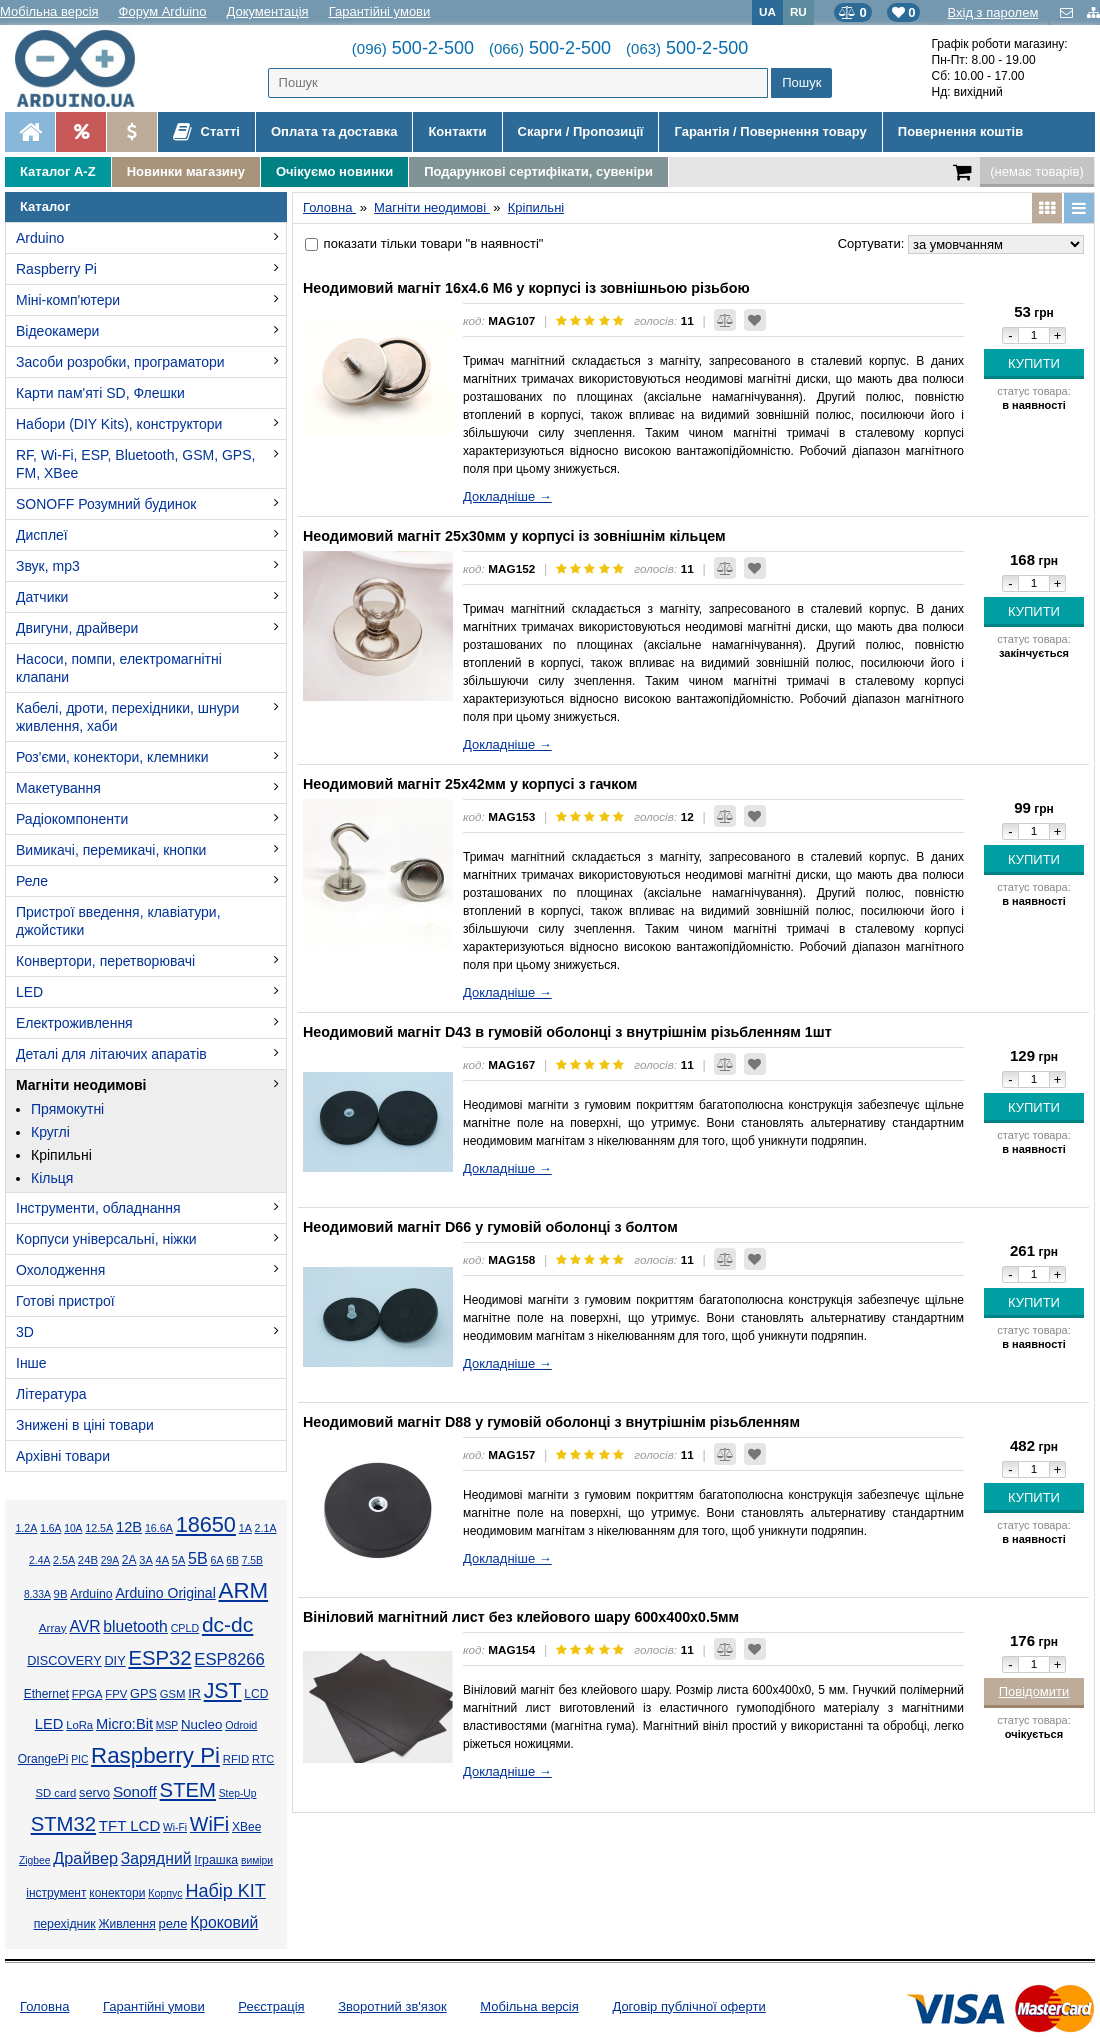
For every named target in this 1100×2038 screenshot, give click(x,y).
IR (194, 1694)
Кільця (52, 1178)
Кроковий (224, 1922)
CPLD (185, 1628)
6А (216, 1560)
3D (25, 1332)
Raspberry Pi (56, 269)
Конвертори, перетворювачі (105, 961)
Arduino (40, 238)
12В (129, 1527)
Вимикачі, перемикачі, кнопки (111, 850)
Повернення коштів (960, 131)
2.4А (39, 1560)
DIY (114, 1661)
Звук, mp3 (48, 566)
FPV (116, 1694)
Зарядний (156, 1858)
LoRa (79, 1725)
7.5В (252, 1560)
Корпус (165, 1893)
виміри (257, 1860)
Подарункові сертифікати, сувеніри (538, 171)
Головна (44, 2006)
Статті (206, 132)
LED (29, 992)
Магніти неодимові (81, 1085)
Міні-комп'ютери (68, 300)
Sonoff (135, 1791)
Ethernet (46, 1694)
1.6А (50, 1528)
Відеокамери (57, 331)
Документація (268, 11)
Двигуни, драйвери (77, 628)
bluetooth (135, 1626)
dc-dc (227, 1624)
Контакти (457, 131)
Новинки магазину (186, 171)
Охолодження (60, 1270)
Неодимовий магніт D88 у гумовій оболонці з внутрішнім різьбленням (551, 1422)
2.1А (266, 1528)
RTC (263, 1759)
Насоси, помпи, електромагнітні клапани (119, 668)
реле (173, 1923)
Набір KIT (225, 1891)
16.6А (159, 1528)
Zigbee (34, 1860)
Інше (31, 1363)
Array (53, 1627)
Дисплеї (42, 535)
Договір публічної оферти (688, 2006)
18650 (206, 1524)
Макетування (58, 788)
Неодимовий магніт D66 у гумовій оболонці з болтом (490, 1227)
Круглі (50, 1132)
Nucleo (201, 1724)
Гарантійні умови (380, 11)
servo (94, 1793)
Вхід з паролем (992, 12)
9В (61, 1594)
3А (145, 1560)
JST (223, 1691)
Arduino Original (165, 1593)
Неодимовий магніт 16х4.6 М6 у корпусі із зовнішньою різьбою (526, 288)
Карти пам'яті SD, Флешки (100, 393)
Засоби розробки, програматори (120, 362)
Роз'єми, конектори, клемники (112, 757)
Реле (32, 881)
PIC (79, 1759)
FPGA (87, 1694)
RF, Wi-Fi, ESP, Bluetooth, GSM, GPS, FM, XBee (135, 464)
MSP (167, 1725)
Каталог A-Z (58, 171)
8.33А (37, 1594)
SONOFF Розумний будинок (106, 504)
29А (110, 1560)
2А (129, 1560)
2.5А (64, 1560)
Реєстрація (271, 2006)
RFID (236, 1759)
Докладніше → (507, 496)
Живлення (126, 1924)
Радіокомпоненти (72, 819)
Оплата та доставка (334, 131)
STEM (188, 1790)
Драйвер (85, 1858)
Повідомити (1034, 1691)
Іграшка (216, 1860)
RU (798, 11)
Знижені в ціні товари (85, 1425)
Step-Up (238, 1793)
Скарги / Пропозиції (581, 131)
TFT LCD (129, 1825)
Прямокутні (67, 1109)
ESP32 (159, 1658)
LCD (256, 1694)
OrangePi (43, 1759)
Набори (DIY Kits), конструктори (119, 424)
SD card (55, 1793)
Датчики (42, 597)
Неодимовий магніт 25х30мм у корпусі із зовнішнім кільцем (514, 536)
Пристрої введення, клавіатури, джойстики (118, 921)
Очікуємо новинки (334, 171)
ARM (244, 1590)
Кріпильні (61, 1155)
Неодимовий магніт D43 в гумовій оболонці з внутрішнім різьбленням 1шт (567, 1032)
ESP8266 (229, 1659)
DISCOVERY (64, 1661)
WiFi (209, 1824)
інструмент (56, 1893)
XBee (246, 1827)
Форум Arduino (163, 11)
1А (245, 1528)
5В (198, 1558)
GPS (143, 1694)
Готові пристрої (65, 1301)
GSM (173, 1694)
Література (51, 1394)
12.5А (99, 1528)
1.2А (26, 1528)
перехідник (65, 1924)
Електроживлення (74, 1023)
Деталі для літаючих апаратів (111, 1054)
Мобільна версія (49, 11)
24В (88, 1560)
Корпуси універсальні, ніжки (106, 1239)
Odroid (241, 1725)
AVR (84, 1626)
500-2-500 (413, 48)
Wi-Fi (175, 1827)
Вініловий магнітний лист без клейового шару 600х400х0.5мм (521, 1617)
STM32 (63, 1824)
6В (232, 1560)
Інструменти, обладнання (98, 1208)
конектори (117, 1893)
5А (178, 1560)
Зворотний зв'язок (392, 2006)
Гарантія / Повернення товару (770, 131)
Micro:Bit (124, 1724)
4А (162, 1560)
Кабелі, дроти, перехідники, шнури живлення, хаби (127, 717)
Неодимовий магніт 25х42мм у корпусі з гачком (470, 784)
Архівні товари (63, 1456)
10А (73, 1528)
